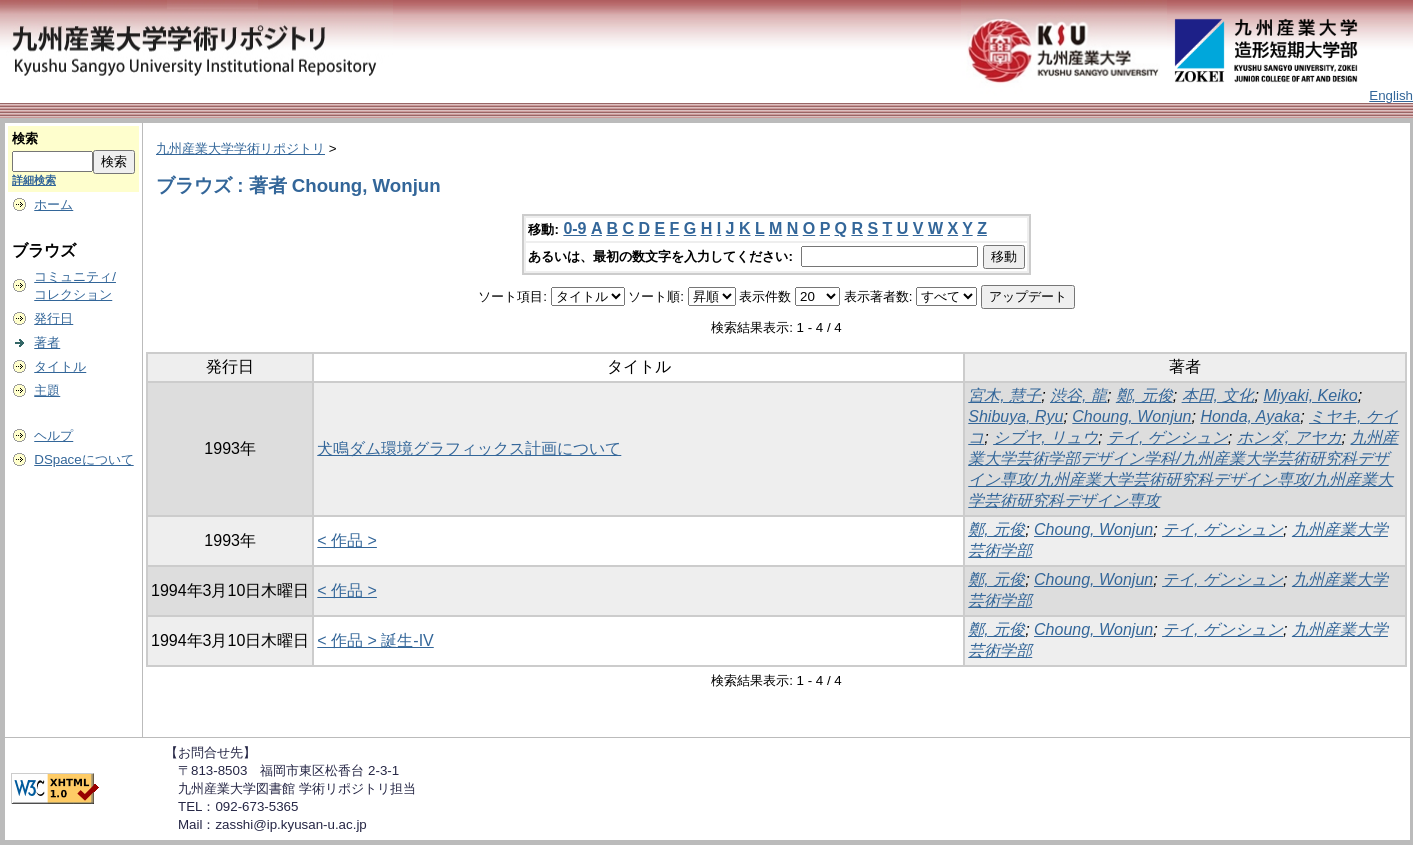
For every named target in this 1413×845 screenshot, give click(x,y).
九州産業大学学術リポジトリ (240, 148)
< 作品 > (347, 540)
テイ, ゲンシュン (1167, 437)
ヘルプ (53, 435)
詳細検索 (34, 180)
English (1391, 95)
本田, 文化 (1218, 395)
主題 (47, 390)
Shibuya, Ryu (1015, 416)
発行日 (53, 318)
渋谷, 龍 (1078, 395)
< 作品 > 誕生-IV (375, 640)
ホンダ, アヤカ (1289, 437)
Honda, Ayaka (1250, 416)
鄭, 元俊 (1144, 395)
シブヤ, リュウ (1045, 437)
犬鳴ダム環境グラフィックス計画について (469, 448)
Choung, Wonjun (1131, 416)
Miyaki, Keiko (1310, 395)
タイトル (60, 366)
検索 (25, 138)
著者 (47, 342)
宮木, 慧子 (1004, 395)
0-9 (574, 228)
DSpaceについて (83, 459)
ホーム (53, 204)
